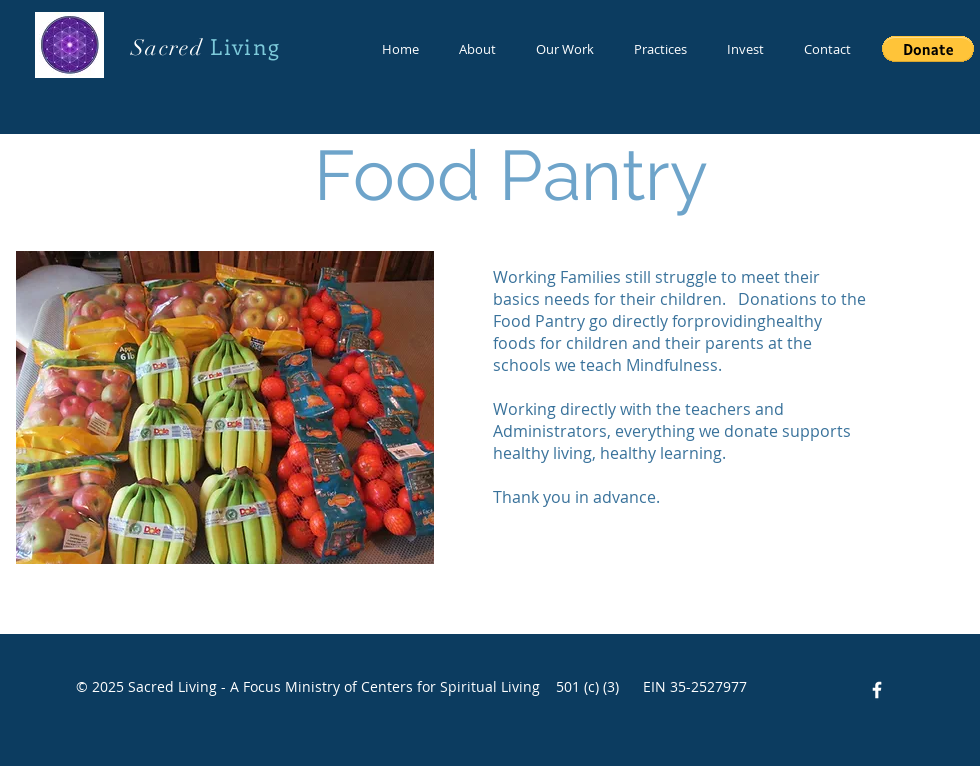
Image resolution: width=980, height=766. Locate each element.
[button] (928, 49)
